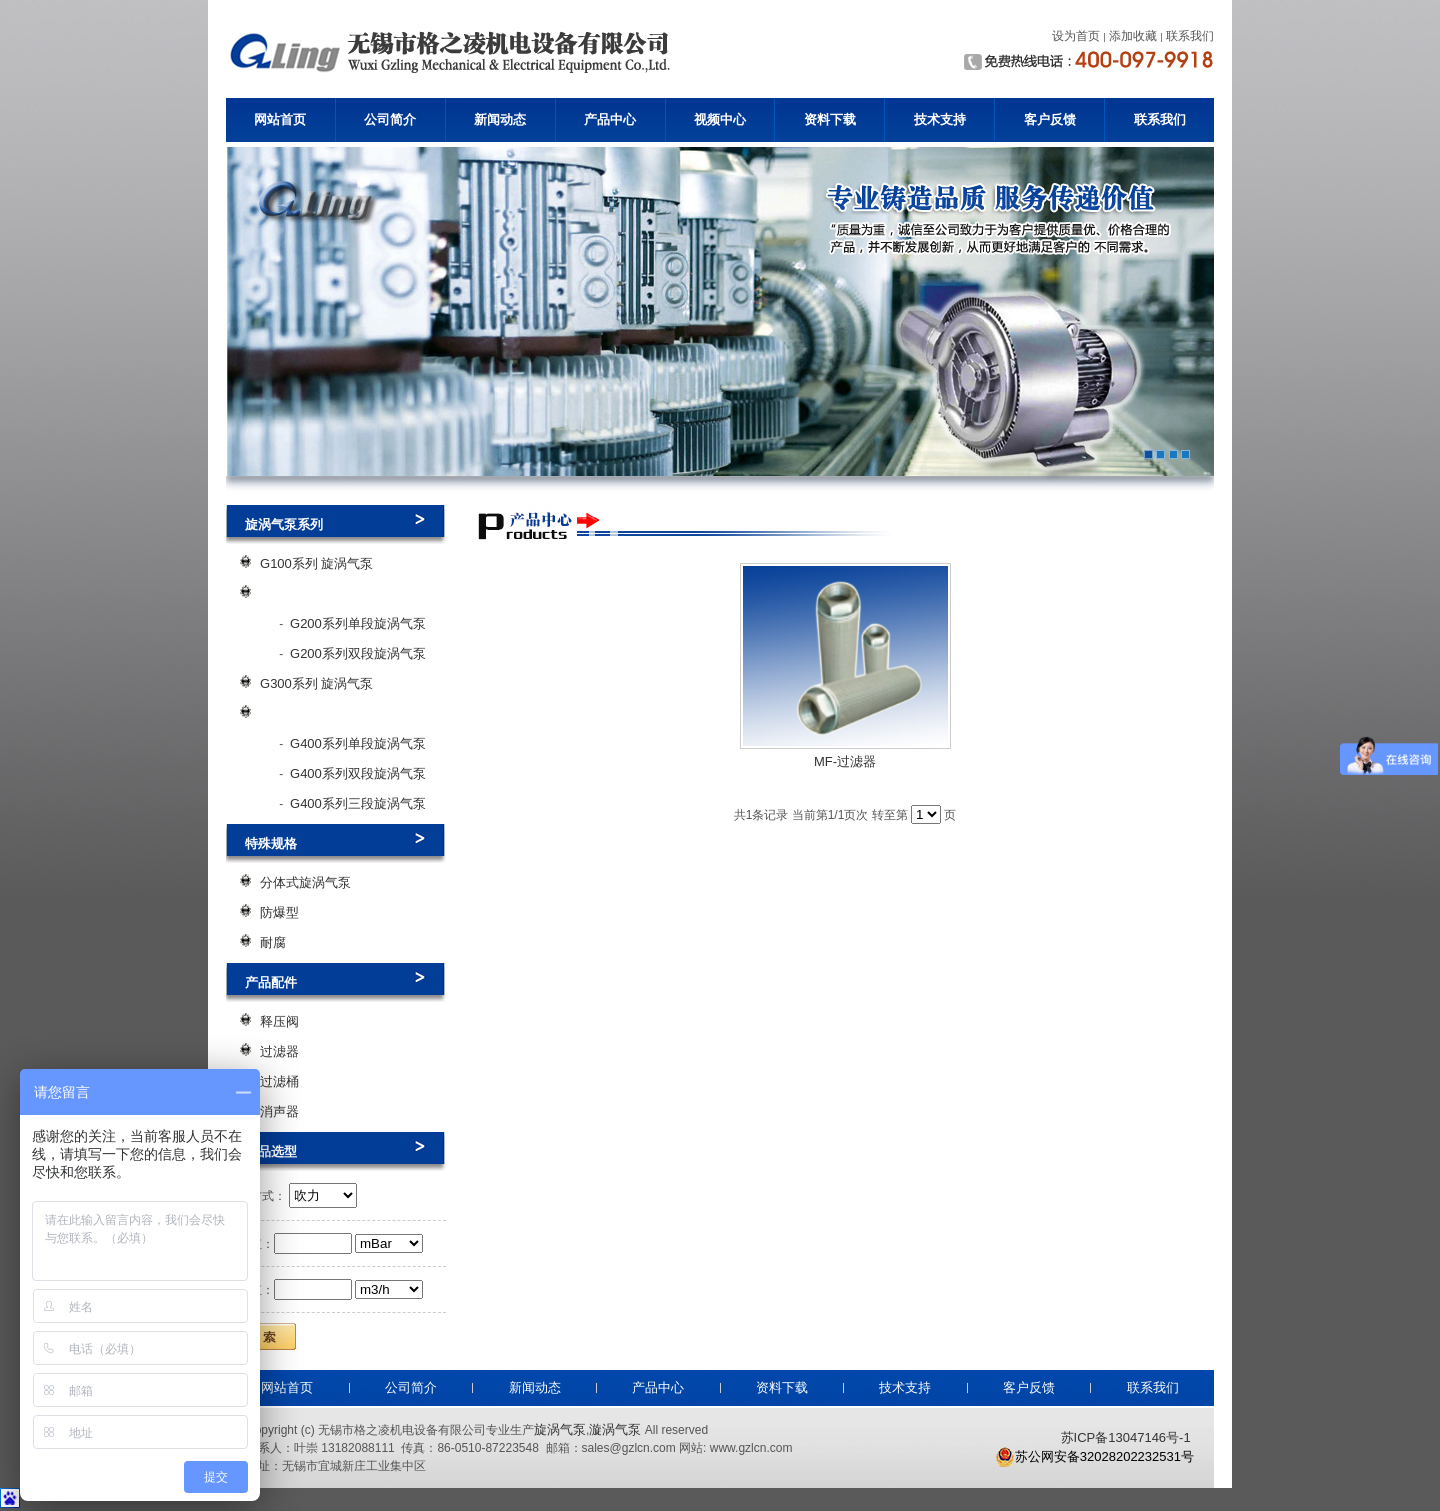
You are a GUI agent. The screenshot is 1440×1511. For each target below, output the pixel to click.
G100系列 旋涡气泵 (316, 563)
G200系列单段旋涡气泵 (358, 623)
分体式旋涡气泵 (305, 882)
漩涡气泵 (615, 1429)
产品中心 (610, 119)
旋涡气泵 (560, 1429)
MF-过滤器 (845, 761)
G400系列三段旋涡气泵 (358, 803)
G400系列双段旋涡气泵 (358, 773)
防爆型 (279, 912)
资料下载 (830, 119)
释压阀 (279, 1021)
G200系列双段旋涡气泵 (358, 653)
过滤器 (279, 1051)
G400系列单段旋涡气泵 (358, 743)
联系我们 (1160, 119)
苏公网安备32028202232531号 (1094, 1457)
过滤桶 (279, 1081)
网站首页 (280, 119)
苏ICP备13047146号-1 (1126, 1437)
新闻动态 (500, 119)
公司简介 (390, 119)
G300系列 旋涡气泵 (316, 683)
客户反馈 (1050, 119)
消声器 (279, 1111)
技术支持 (940, 119)
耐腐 (273, 942)
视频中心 (720, 119)
